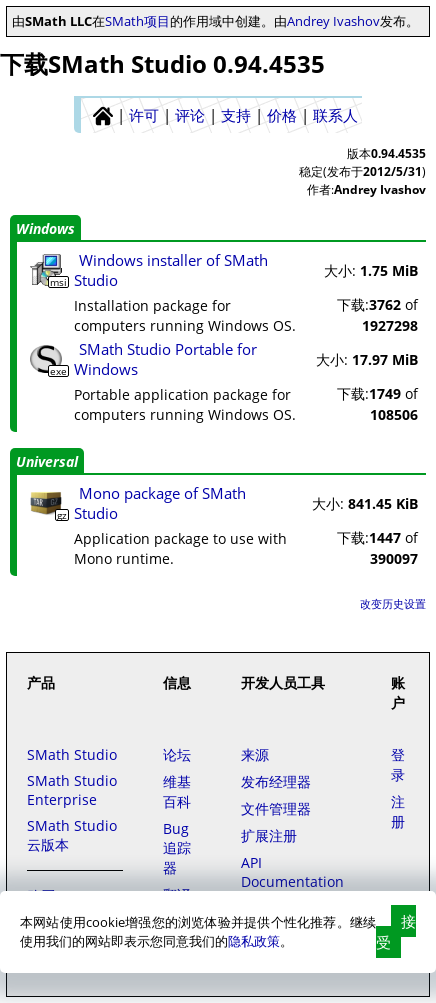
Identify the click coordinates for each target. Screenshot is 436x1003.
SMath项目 (137, 21)
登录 (398, 764)
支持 (236, 115)
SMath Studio (72, 754)
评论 (190, 115)
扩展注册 (269, 835)
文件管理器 (276, 808)
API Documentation (292, 872)
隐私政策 (254, 941)
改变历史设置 (393, 603)
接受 (396, 931)
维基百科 (177, 791)
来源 (255, 754)
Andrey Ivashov (333, 21)
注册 (398, 811)
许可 (144, 115)
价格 (282, 115)
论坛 (177, 754)
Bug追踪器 (177, 848)
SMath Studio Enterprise (72, 790)
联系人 (335, 115)
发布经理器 (276, 781)
